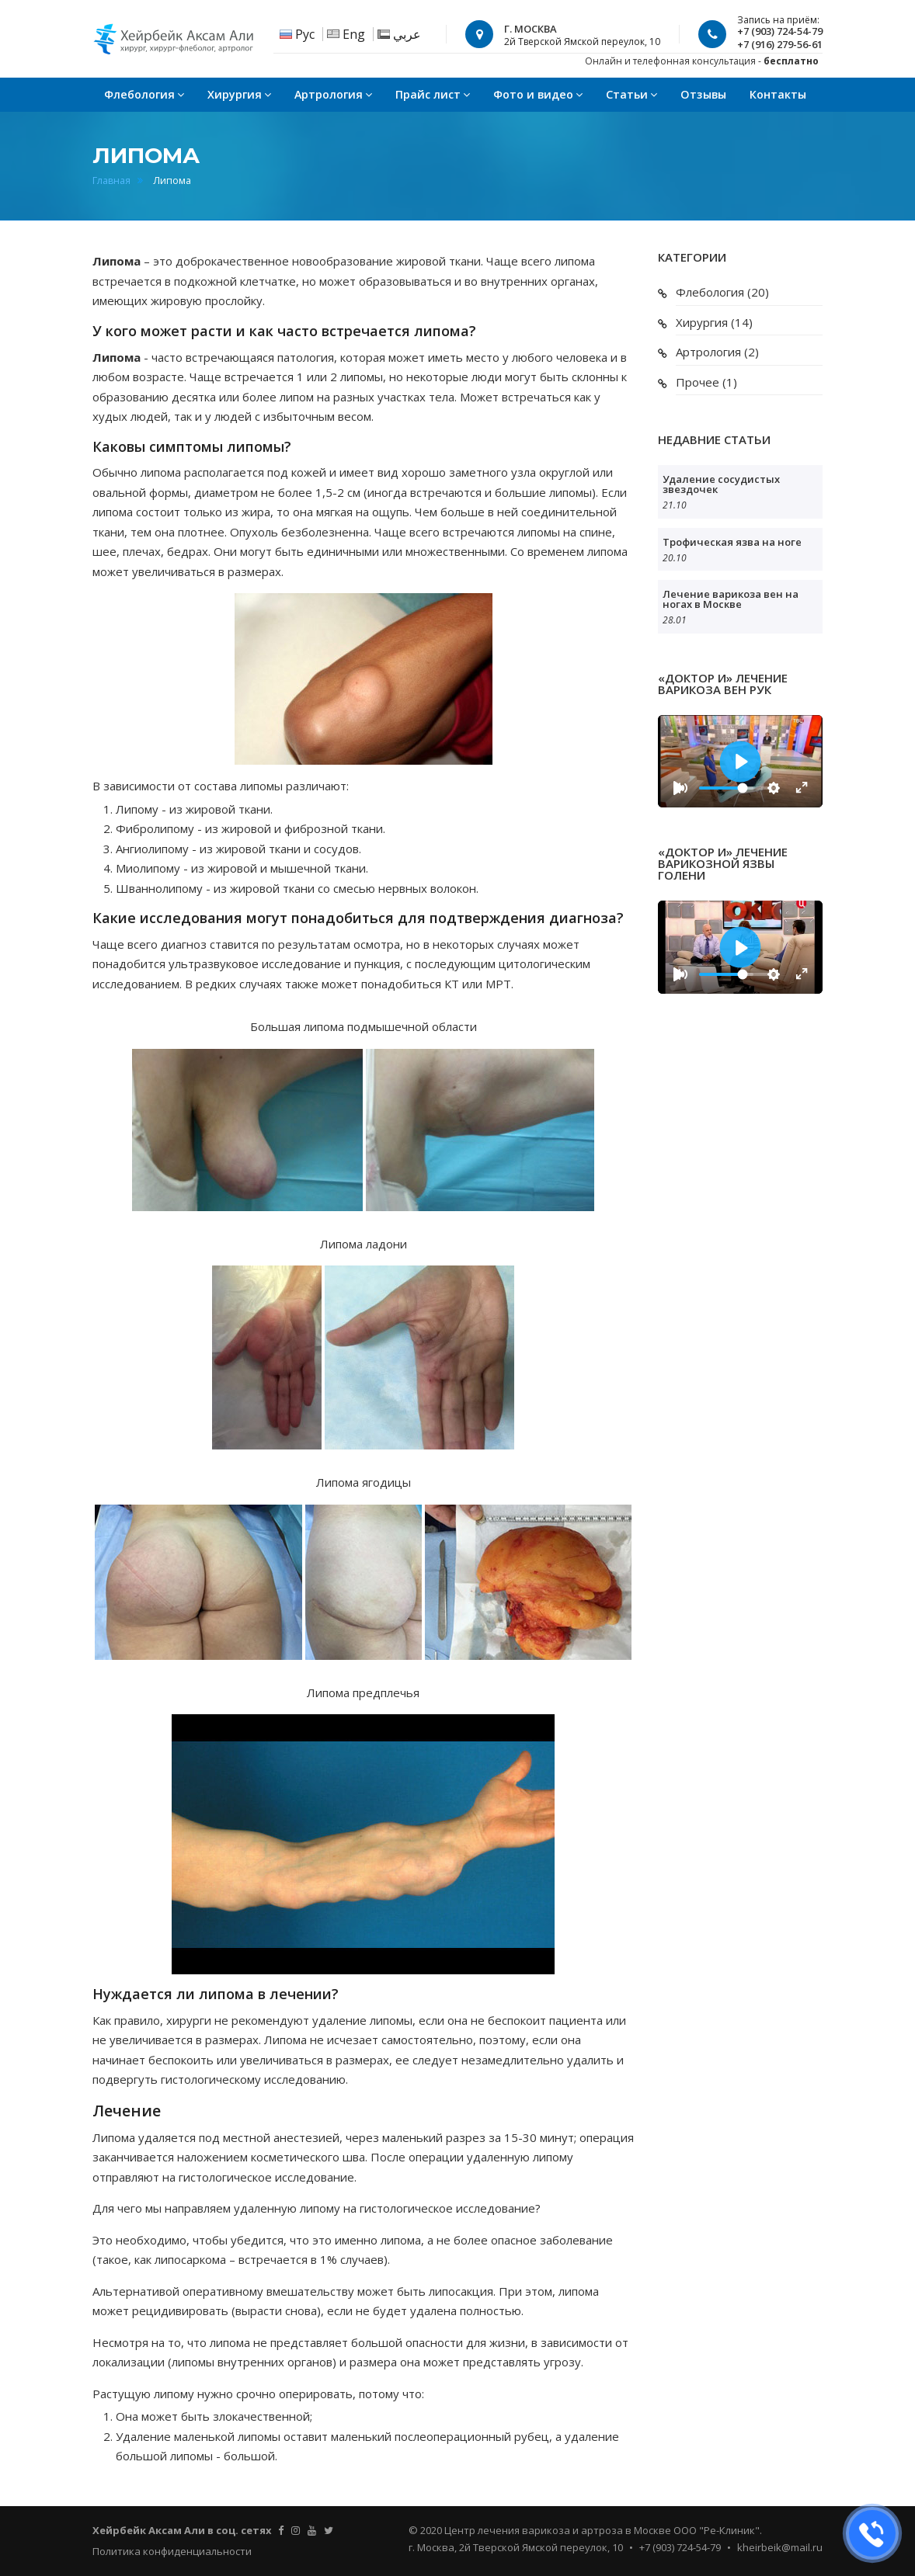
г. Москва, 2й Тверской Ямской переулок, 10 (516, 2547)
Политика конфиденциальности (172, 2551)
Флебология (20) (722, 292)
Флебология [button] (144, 94)
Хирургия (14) (714, 322)
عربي (407, 34)
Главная (111, 180)
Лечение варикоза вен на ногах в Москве (730, 599)
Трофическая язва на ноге (732, 542)
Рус (305, 34)
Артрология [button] (333, 94)
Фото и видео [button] (538, 94)
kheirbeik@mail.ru (780, 2547)
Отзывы (703, 94)
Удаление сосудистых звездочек (721, 484)
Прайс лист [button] (432, 94)
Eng (354, 34)
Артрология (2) (717, 351)
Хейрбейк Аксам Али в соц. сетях (182, 2530)
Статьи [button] (631, 94)
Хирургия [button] (239, 94)
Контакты (778, 94)
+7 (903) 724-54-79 (680, 2547)
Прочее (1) (706, 382)
